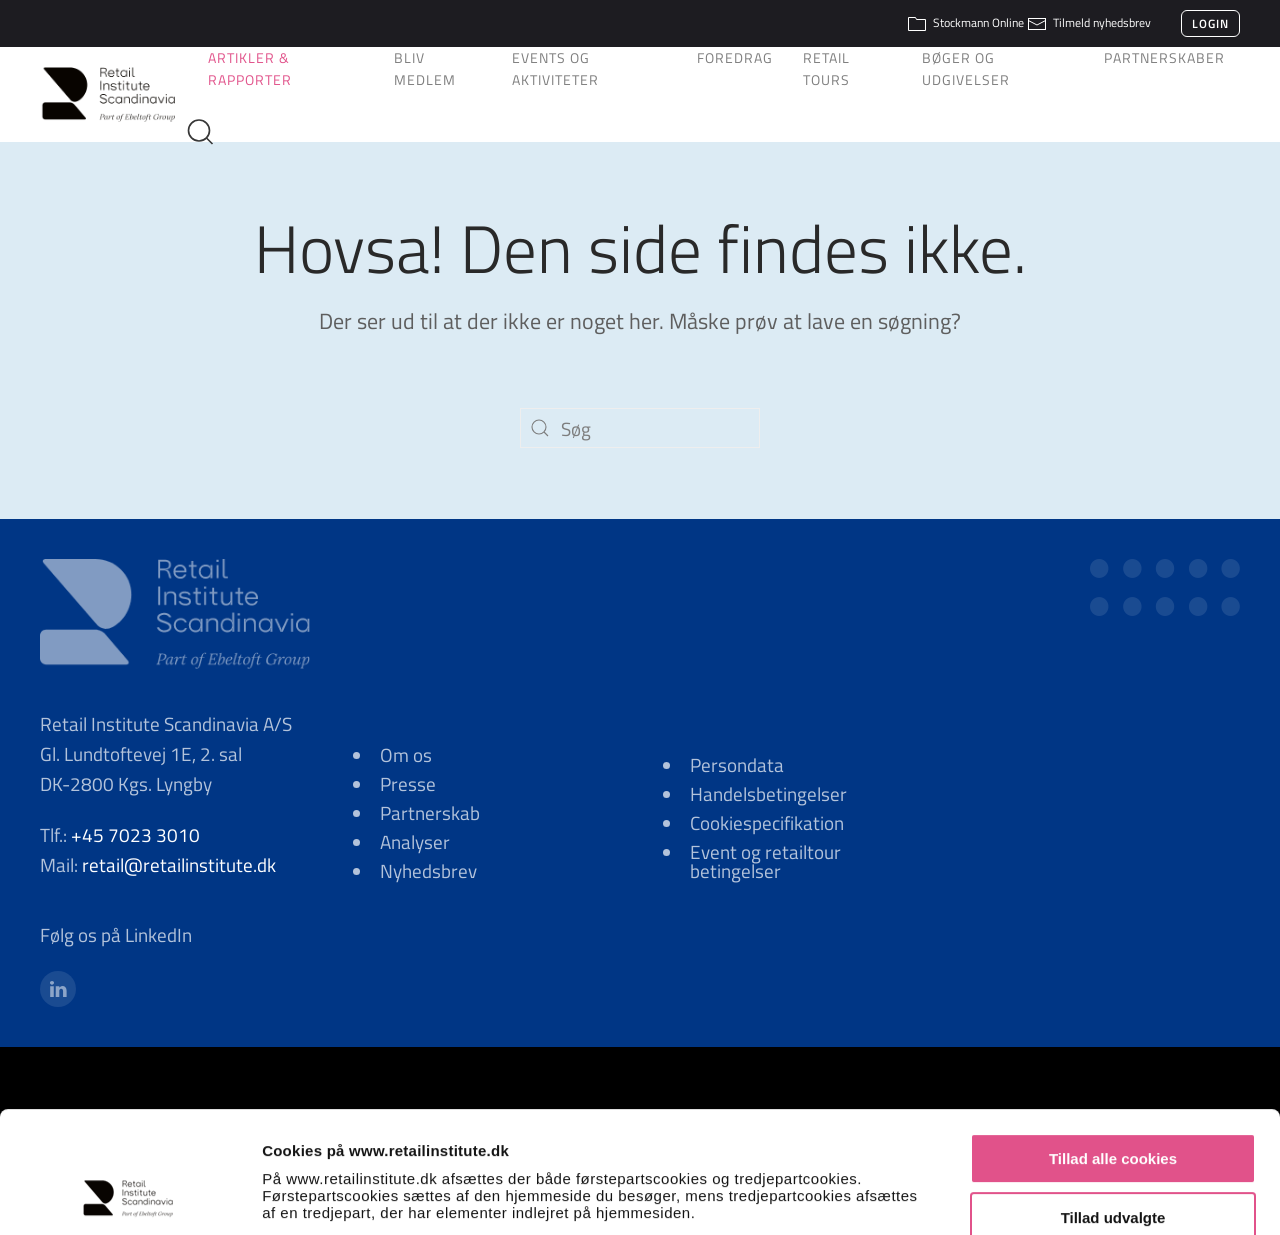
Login (1210, 23)
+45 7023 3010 (135, 834)
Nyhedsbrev (428, 870)
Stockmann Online (965, 22)
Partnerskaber (1164, 57)
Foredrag (735, 57)
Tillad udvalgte (1113, 1107)
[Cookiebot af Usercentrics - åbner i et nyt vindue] (129, 1196)
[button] (207, 132)
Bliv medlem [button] (425, 68)
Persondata (737, 764)
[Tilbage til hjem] (116, 94)
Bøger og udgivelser (966, 68)
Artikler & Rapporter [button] (250, 68)
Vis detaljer (1039, 1195)
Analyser (415, 841)
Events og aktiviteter (555, 68)
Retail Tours (826, 68)
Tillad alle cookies (1113, 1048)
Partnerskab (430, 812)
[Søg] (640, 428)
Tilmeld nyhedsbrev (1089, 22)
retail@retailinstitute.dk (179, 864)
